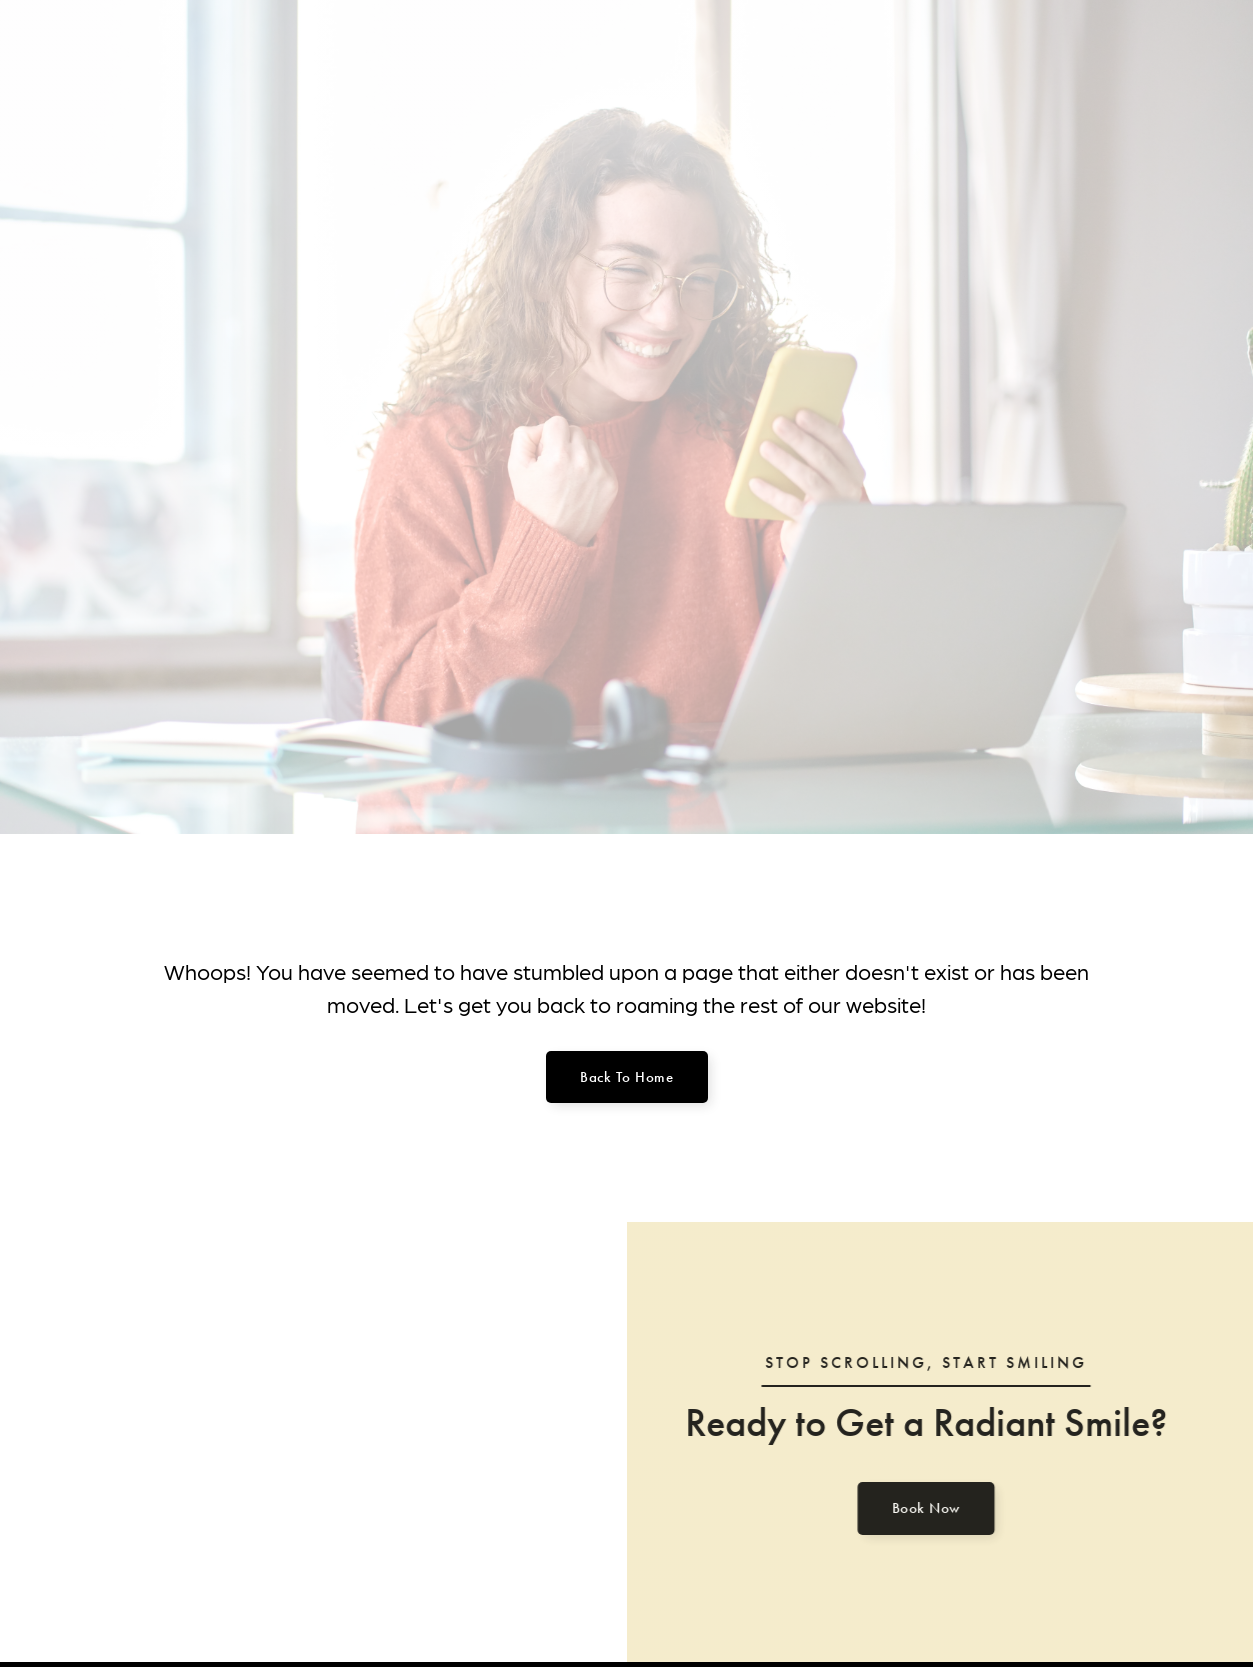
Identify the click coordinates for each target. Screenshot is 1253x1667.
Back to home (626, 1077)
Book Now (920, 1508)
